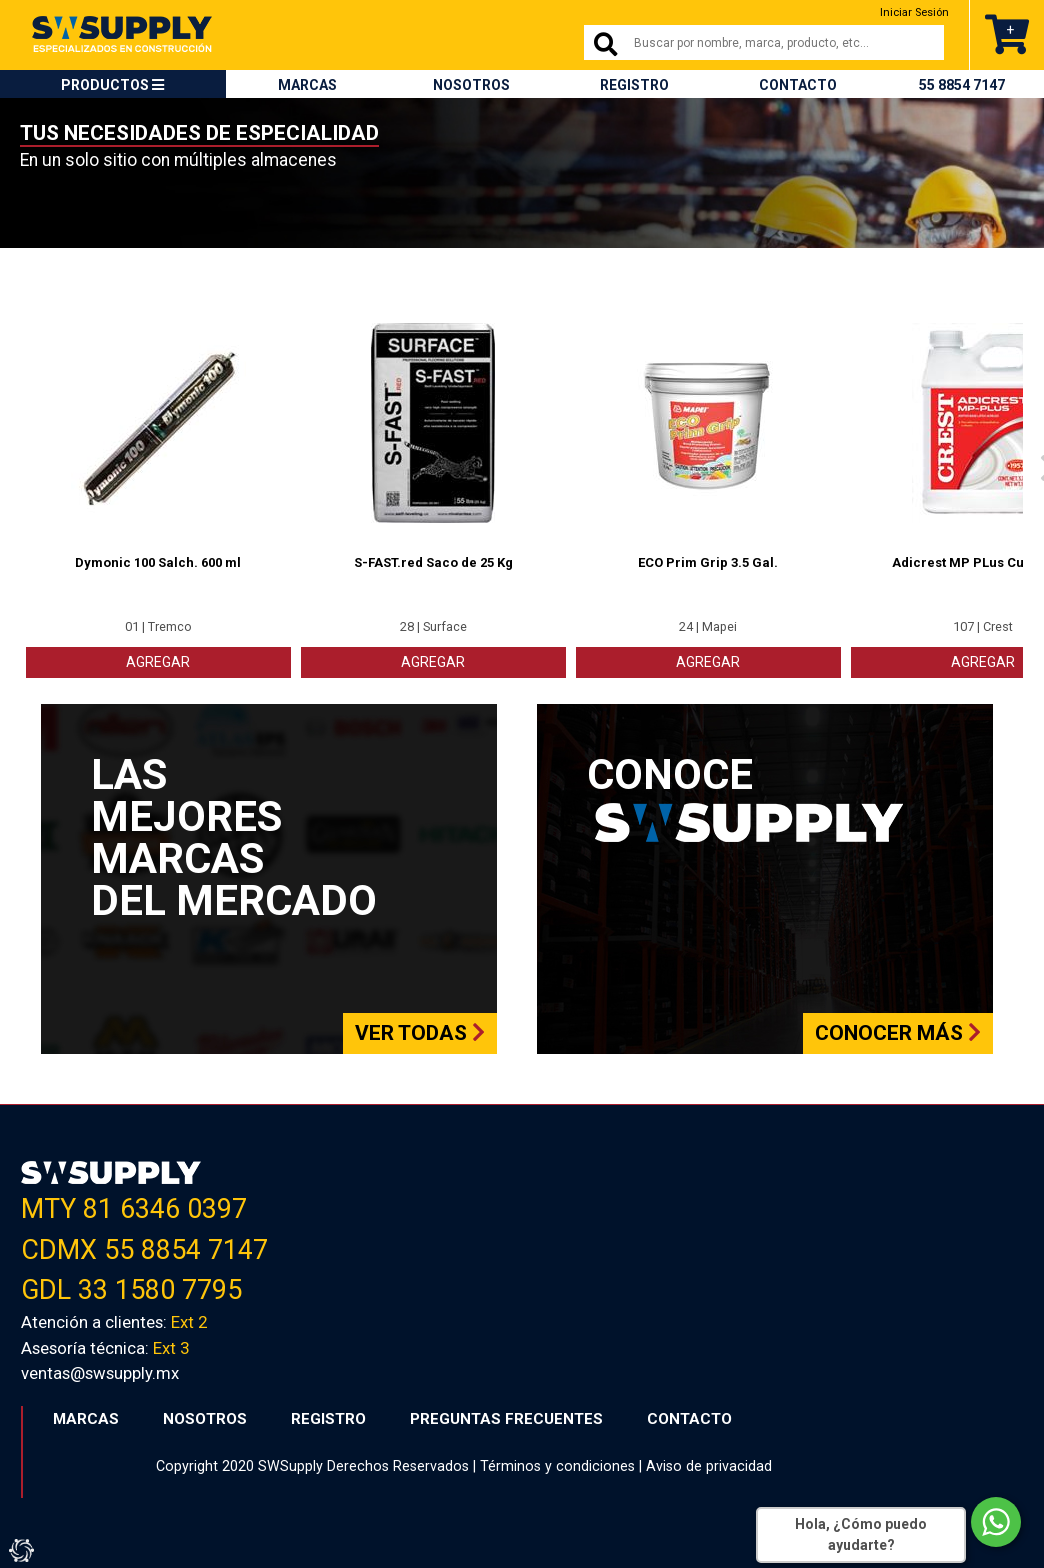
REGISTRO (634, 85)
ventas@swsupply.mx (100, 1373)
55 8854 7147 (962, 85)
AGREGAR (158, 662)
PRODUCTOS (112, 85)
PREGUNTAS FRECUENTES (506, 1419)
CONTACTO (798, 85)
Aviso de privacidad (709, 1466)
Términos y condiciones (557, 1466)
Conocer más (898, 1033)
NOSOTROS (471, 85)
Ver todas (420, 1033)
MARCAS (307, 85)
